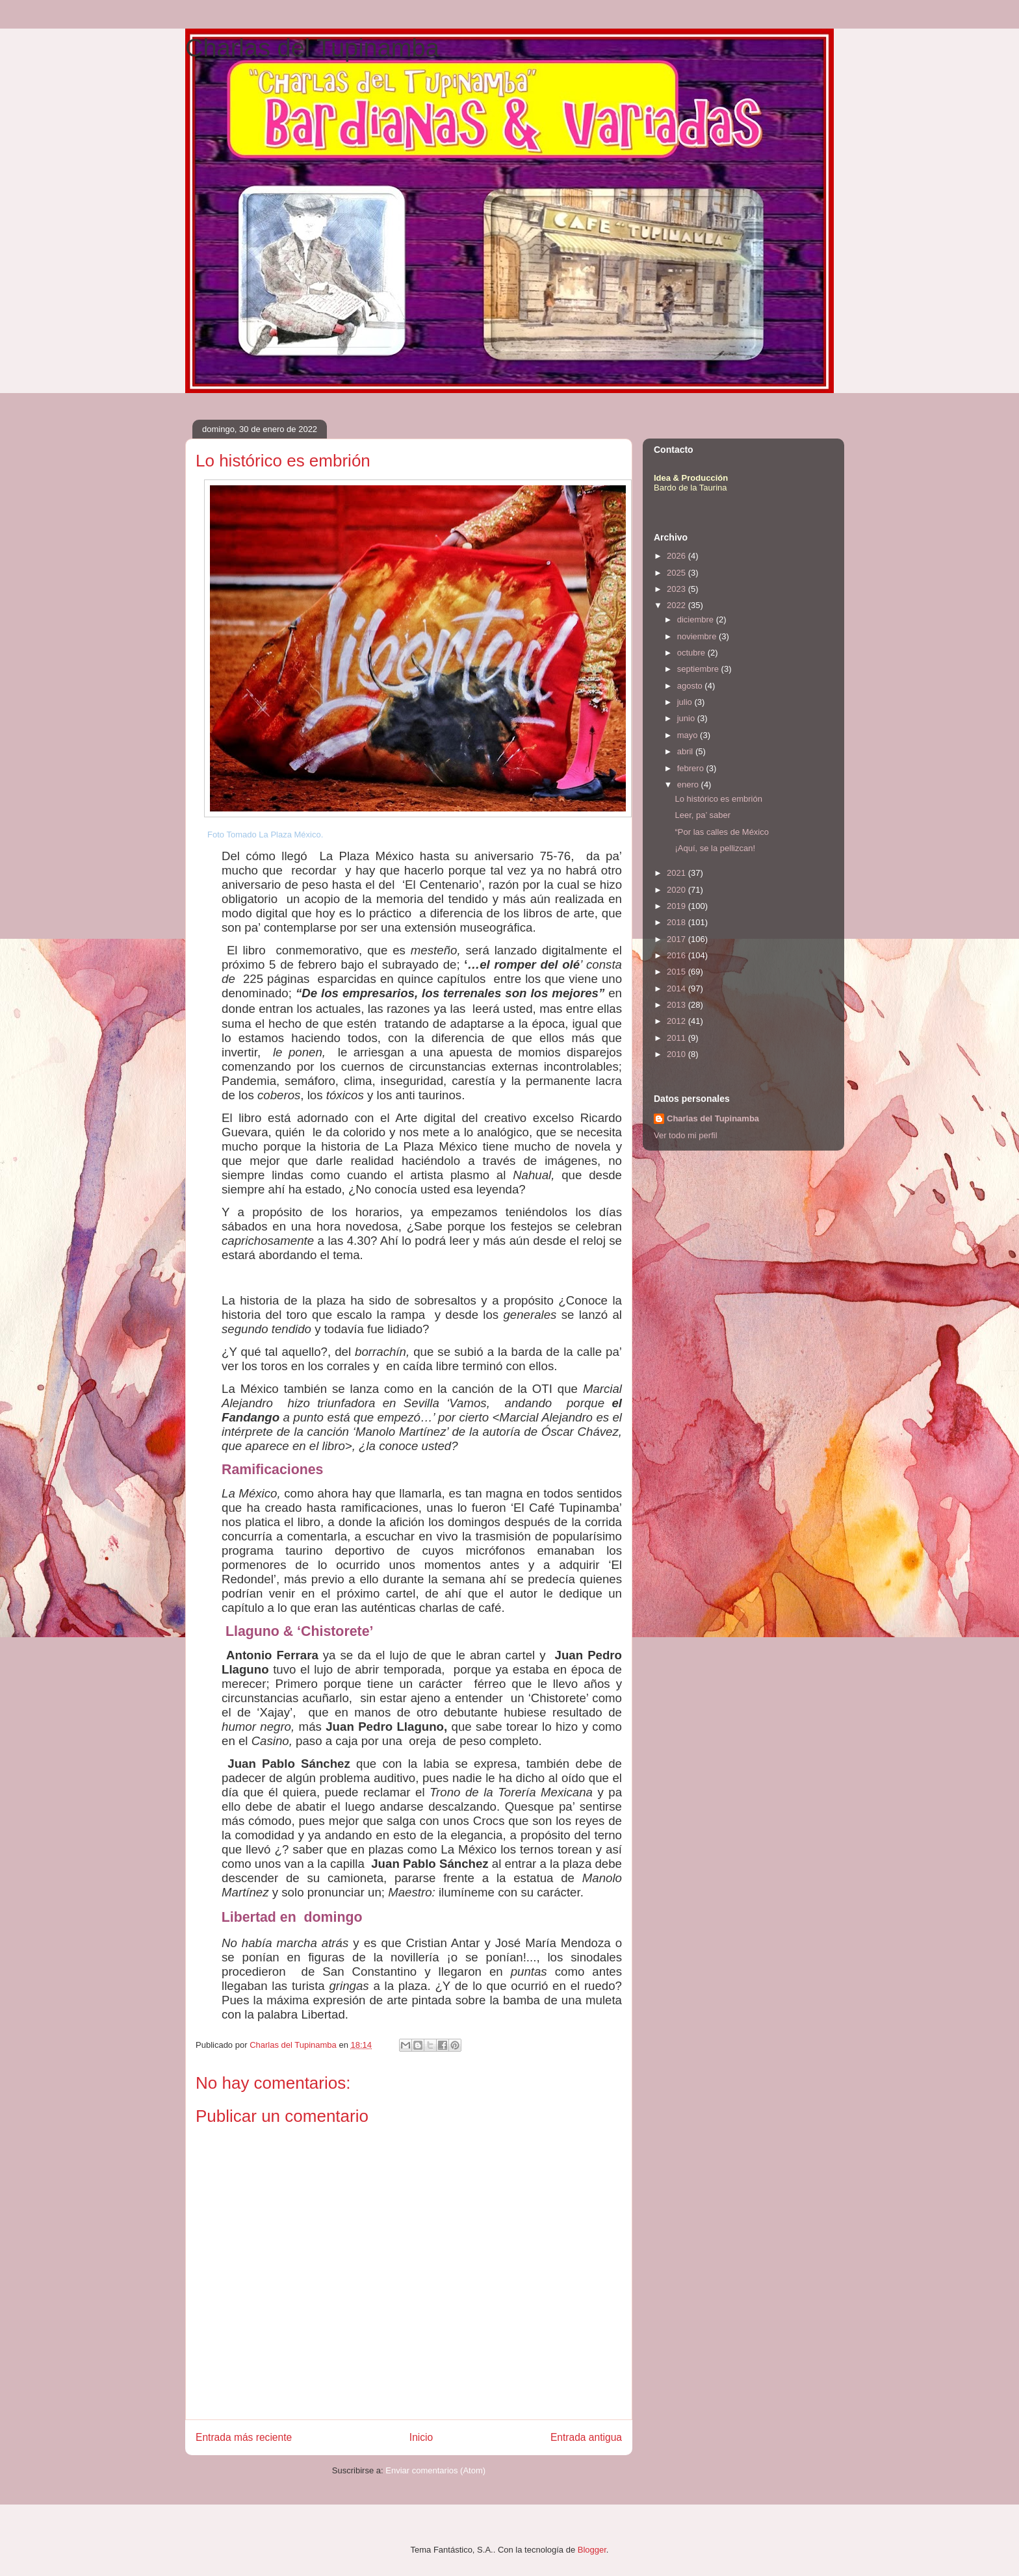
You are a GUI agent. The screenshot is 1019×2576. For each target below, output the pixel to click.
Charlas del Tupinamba (312, 48)
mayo (688, 735)
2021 (677, 873)
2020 (677, 890)
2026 (677, 556)
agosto (691, 686)
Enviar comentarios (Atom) (435, 2470)
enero (689, 784)
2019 (677, 906)
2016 (677, 955)
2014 (677, 988)
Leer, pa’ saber (702, 815)
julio (686, 702)
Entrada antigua (586, 2437)
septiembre (699, 669)
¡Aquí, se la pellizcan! (715, 848)
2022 (677, 605)
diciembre (696, 619)
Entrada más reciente (244, 2437)
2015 (677, 971)
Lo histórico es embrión (718, 799)
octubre (692, 652)
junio (687, 718)
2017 (677, 939)
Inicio (421, 2437)
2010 (677, 1054)
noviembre (698, 636)
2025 (677, 573)
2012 (677, 1021)
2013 (677, 1005)
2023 (677, 589)
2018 (677, 922)
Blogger (592, 2550)
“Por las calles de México (722, 832)
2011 (677, 1038)
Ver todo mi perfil (685, 1135)
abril (686, 751)
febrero (691, 768)
